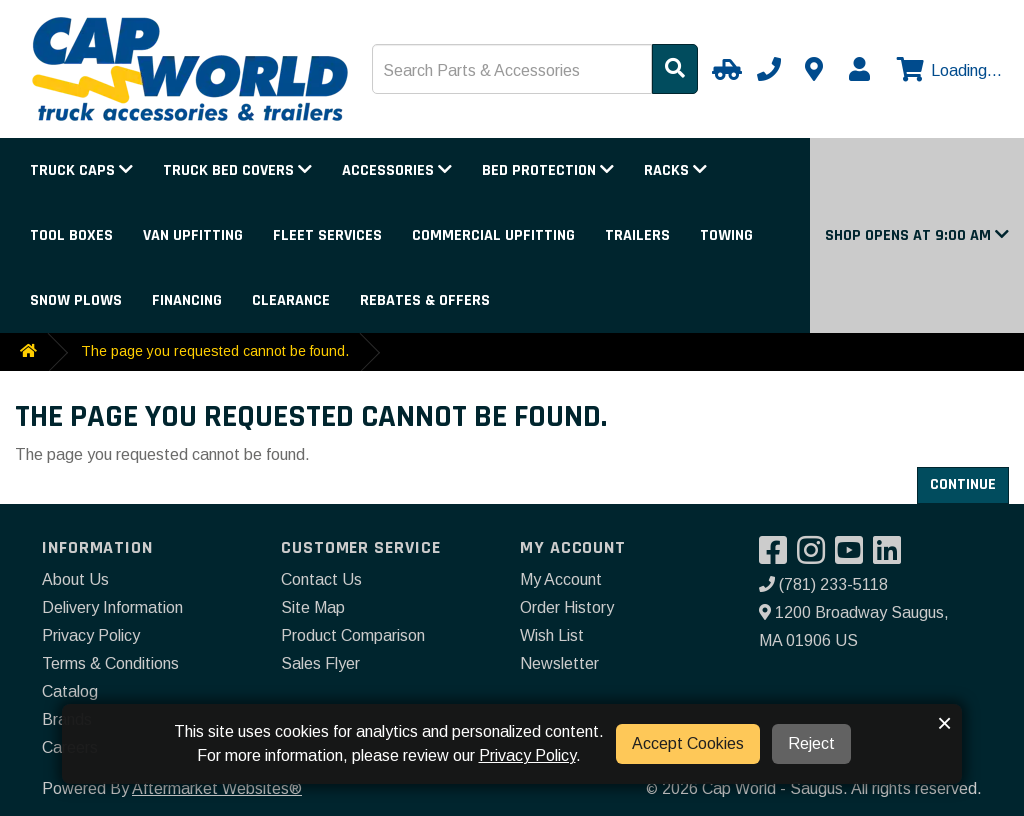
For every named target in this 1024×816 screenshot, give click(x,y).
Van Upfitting (193, 235)
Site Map (313, 607)
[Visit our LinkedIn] (892, 556)
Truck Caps (81, 170)
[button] (917, 235)
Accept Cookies (688, 743)
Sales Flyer (320, 663)
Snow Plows (76, 300)
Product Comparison (353, 635)
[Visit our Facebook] (778, 556)
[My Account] (859, 69)
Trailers (637, 235)
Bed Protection (548, 170)
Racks (675, 170)
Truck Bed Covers (237, 170)
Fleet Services (327, 235)
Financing (187, 300)
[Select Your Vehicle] (724, 69)
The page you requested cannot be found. (215, 351)
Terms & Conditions (110, 663)
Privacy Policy (91, 635)
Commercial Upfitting (493, 235)
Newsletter (559, 663)
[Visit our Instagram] (816, 556)
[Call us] (769, 69)
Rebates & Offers (425, 300)
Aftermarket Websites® (217, 788)
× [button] (944, 723)
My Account (561, 579)
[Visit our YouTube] (854, 556)
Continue (963, 484)
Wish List (552, 635)
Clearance (291, 300)
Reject (811, 743)
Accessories (397, 170)
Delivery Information (112, 607)
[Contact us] (814, 69)
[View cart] (947, 71)
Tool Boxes (71, 235)
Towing (726, 235)
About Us (75, 579)
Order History (567, 607)
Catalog (70, 691)
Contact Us (321, 579)
